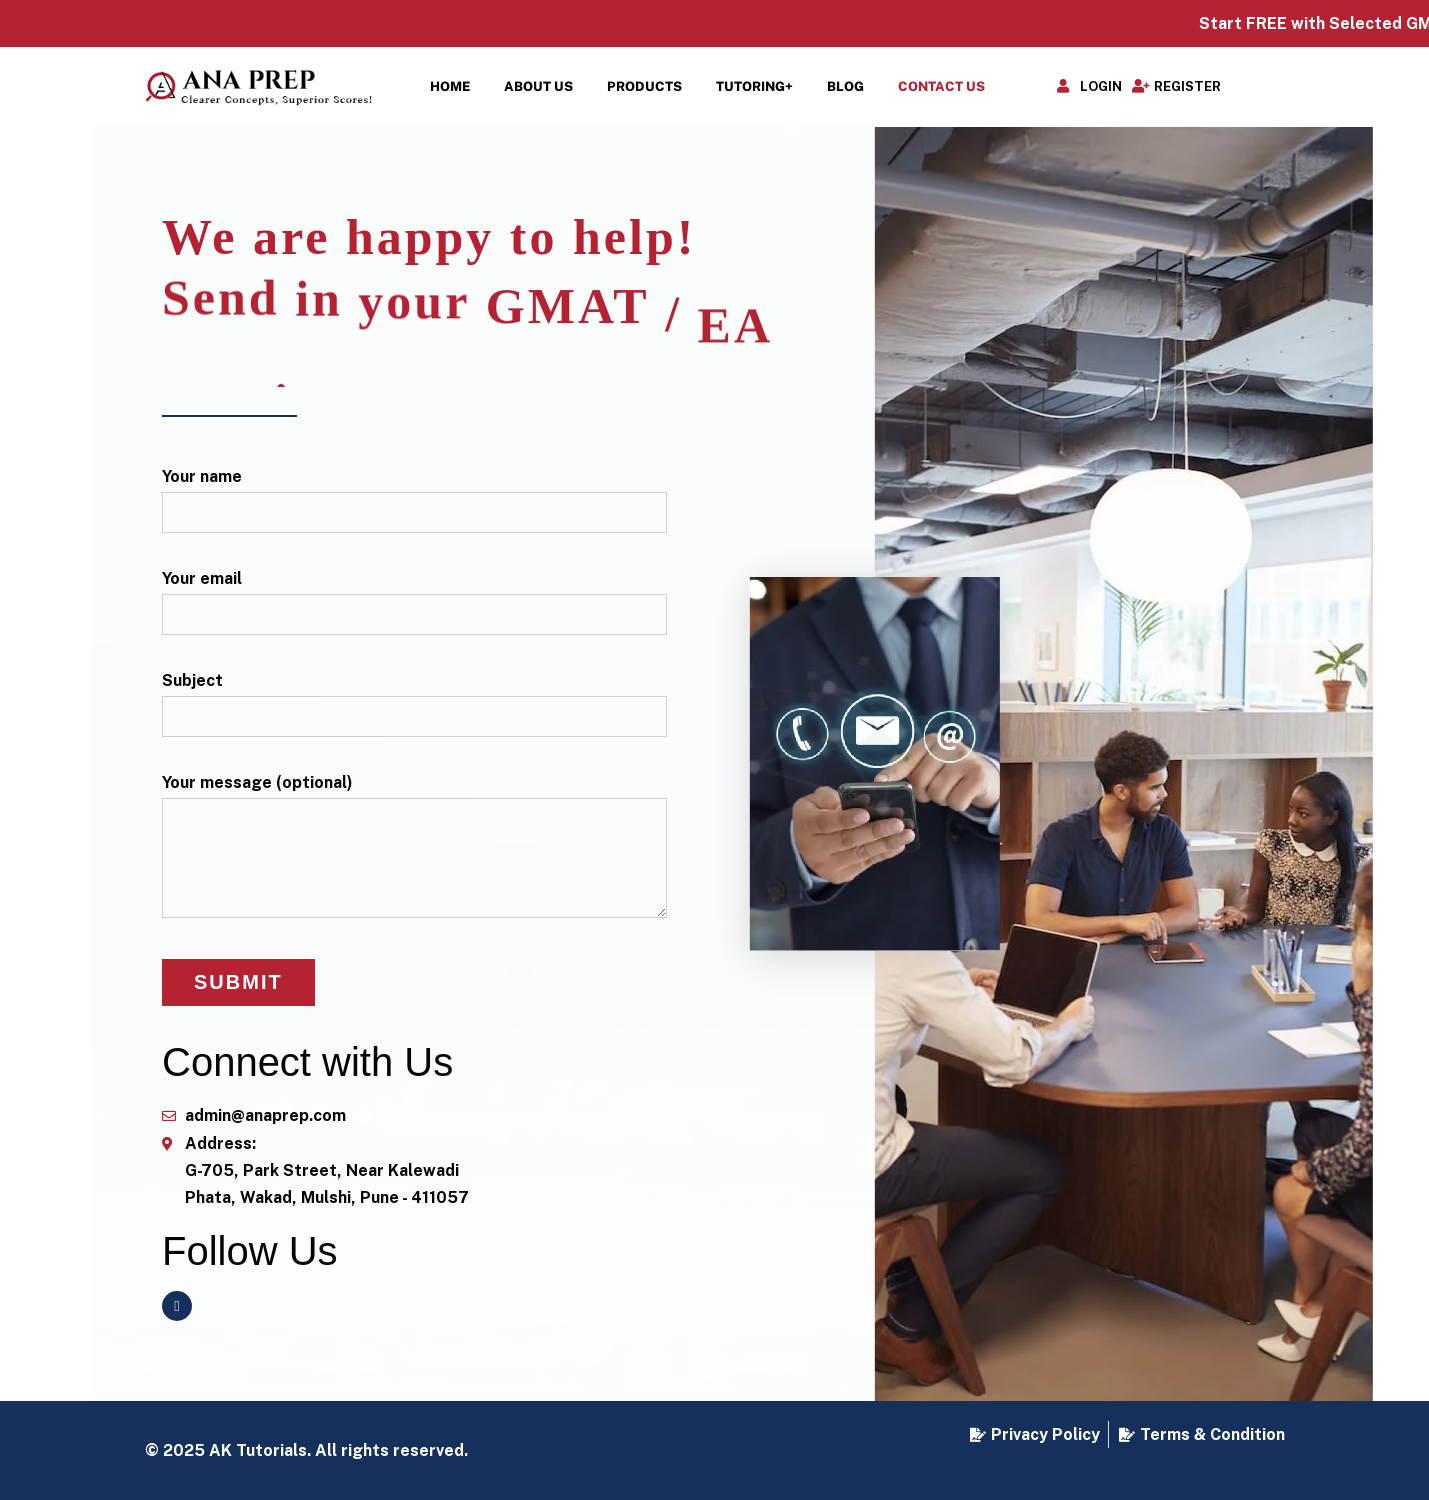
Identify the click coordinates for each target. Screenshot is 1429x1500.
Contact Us (941, 86)
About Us (538, 86)
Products (644, 86)
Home (450, 86)
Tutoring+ (754, 86)
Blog (845, 86)
